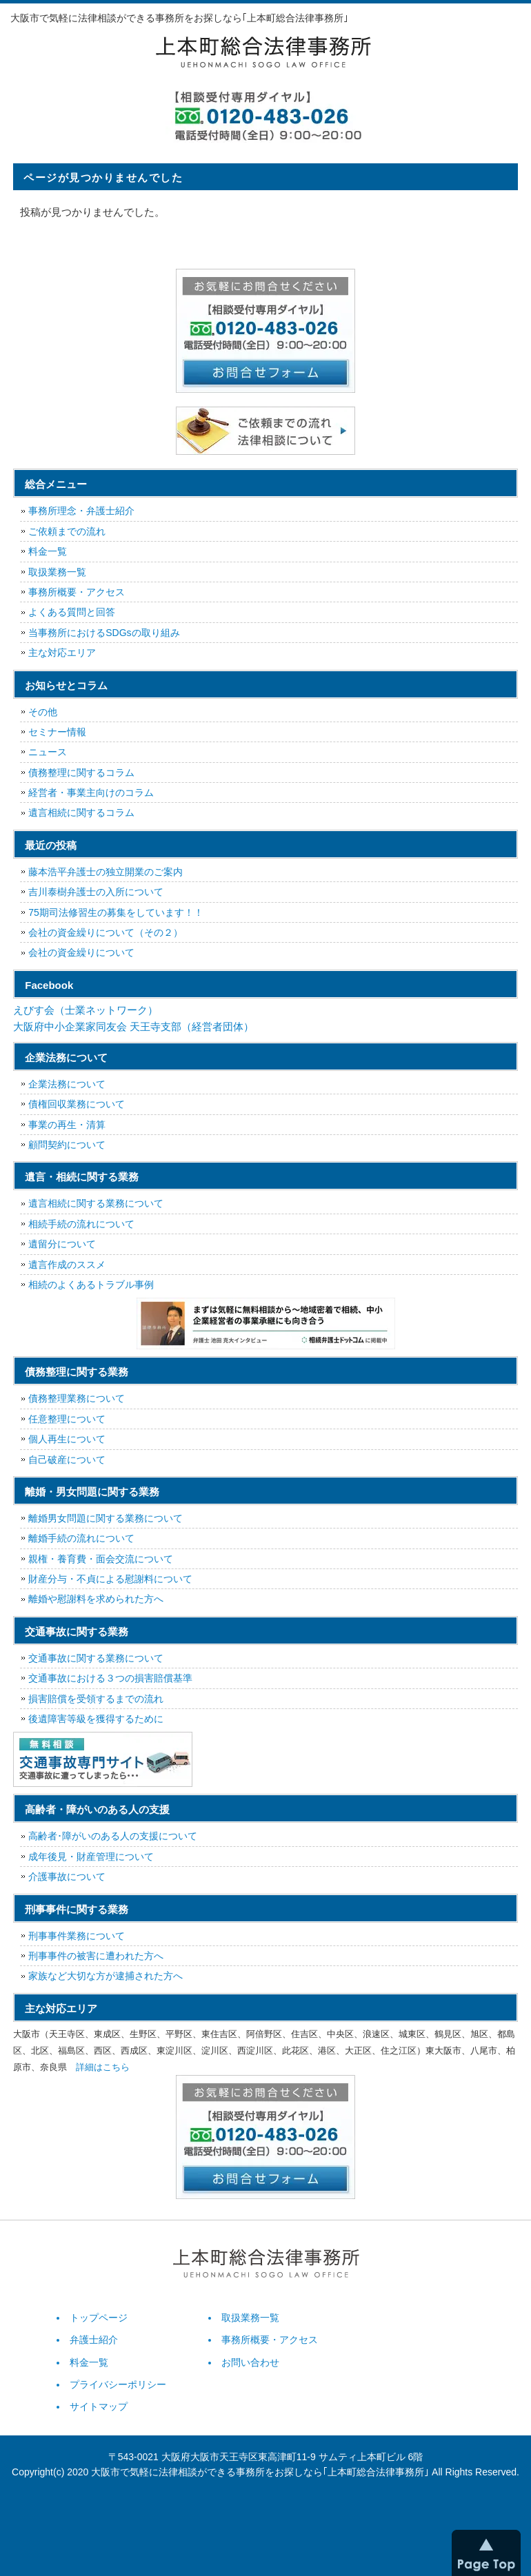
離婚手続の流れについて (81, 1538)
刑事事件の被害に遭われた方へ (95, 1955)
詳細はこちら (103, 2067)
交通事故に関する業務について (95, 1658)
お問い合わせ (250, 2362)
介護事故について (67, 1876)
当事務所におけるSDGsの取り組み (103, 632)
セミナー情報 (57, 731)
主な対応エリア (62, 652)
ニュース (47, 751)
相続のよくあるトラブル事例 (91, 1284)
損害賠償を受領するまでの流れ (95, 1698)
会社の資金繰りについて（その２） (105, 932)
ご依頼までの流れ (67, 531)
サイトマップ (99, 2406)
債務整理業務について (76, 1398)
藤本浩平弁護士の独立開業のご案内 (105, 871)
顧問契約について (67, 1144)
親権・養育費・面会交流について (100, 1558)
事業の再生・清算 (67, 1124)
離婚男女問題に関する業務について (105, 1518)
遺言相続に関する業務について (95, 1203)
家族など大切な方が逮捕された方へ (105, 1975)
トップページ (99, 2317)
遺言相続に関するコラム (81, 812)
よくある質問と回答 (71, 611)
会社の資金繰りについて (81, 952)
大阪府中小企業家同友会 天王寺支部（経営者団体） (133, 1026)
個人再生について (67, 1438)
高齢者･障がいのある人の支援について (112, 1835)
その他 (42, 711)
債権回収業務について (76, 1104)
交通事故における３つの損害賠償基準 (110, 1678)
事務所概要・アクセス (76, 591)
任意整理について (67, 1418)
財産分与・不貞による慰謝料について (110, 1578)
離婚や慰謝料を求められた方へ (95, 1598)
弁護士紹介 (94, 2339)
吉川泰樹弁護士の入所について (95, 891)
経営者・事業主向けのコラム (91, 792)
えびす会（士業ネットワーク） (85, 1010)
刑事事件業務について (76, 1935)
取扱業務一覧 (57, 571)
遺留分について (62, 1243)
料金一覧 (47, 551)
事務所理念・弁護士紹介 (81, 510)
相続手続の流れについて (81, 1223)
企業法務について (67, 1084)
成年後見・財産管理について (91, 1856)
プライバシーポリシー (118, 2384)
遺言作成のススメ (67, 1264)
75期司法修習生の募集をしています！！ (115, 912)
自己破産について (67, 1459)
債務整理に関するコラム (81, 772)
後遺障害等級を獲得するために (95, 1718)
